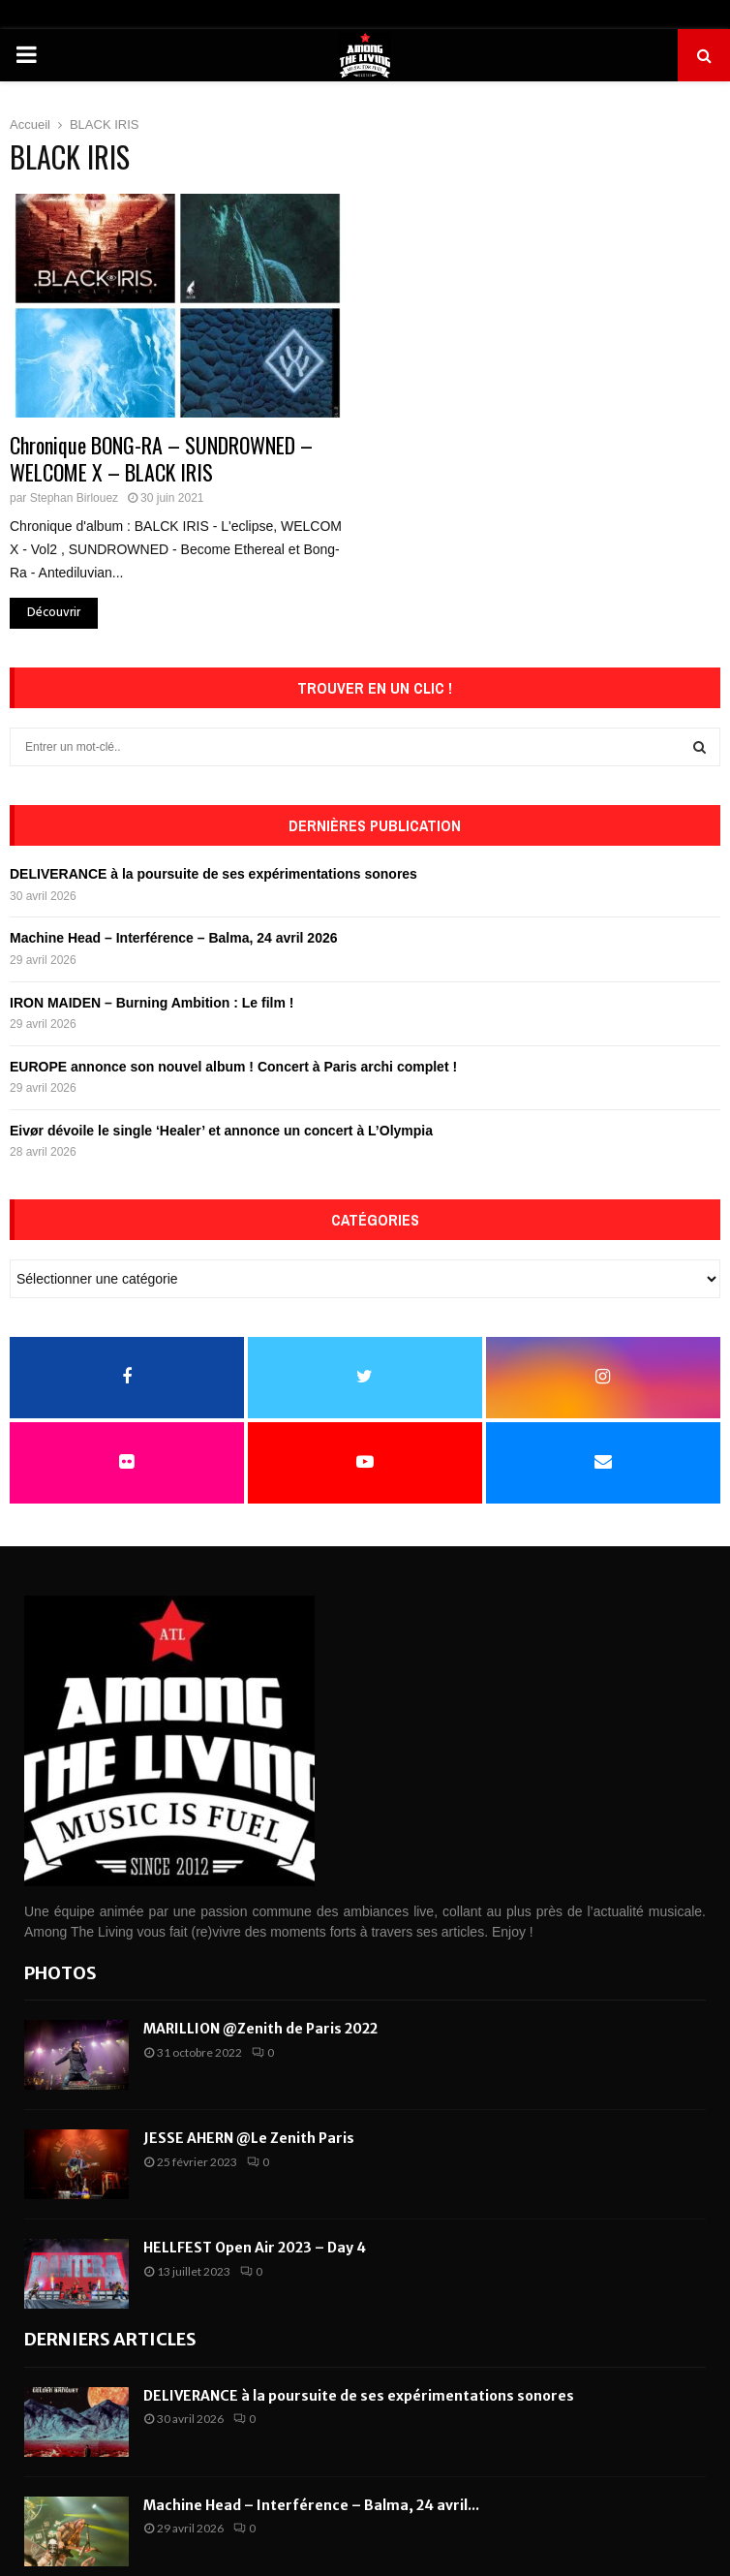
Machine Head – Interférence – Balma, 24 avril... (311, 2505)
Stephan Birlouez (74, 498)
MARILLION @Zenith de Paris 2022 (260, 2028)
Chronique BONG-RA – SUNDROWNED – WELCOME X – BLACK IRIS (161, 458)
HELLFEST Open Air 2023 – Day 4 (254, 2247)
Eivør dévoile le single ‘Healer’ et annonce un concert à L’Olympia (221, 1130)
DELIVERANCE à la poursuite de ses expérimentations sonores (213, 874)
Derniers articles (110, 2339)
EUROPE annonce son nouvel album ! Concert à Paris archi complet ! (233, 1066)
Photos (60, 1973)
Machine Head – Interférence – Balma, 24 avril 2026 (174, 938)
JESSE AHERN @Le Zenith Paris (248, 2138)
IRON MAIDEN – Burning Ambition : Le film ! (151, 1002)
